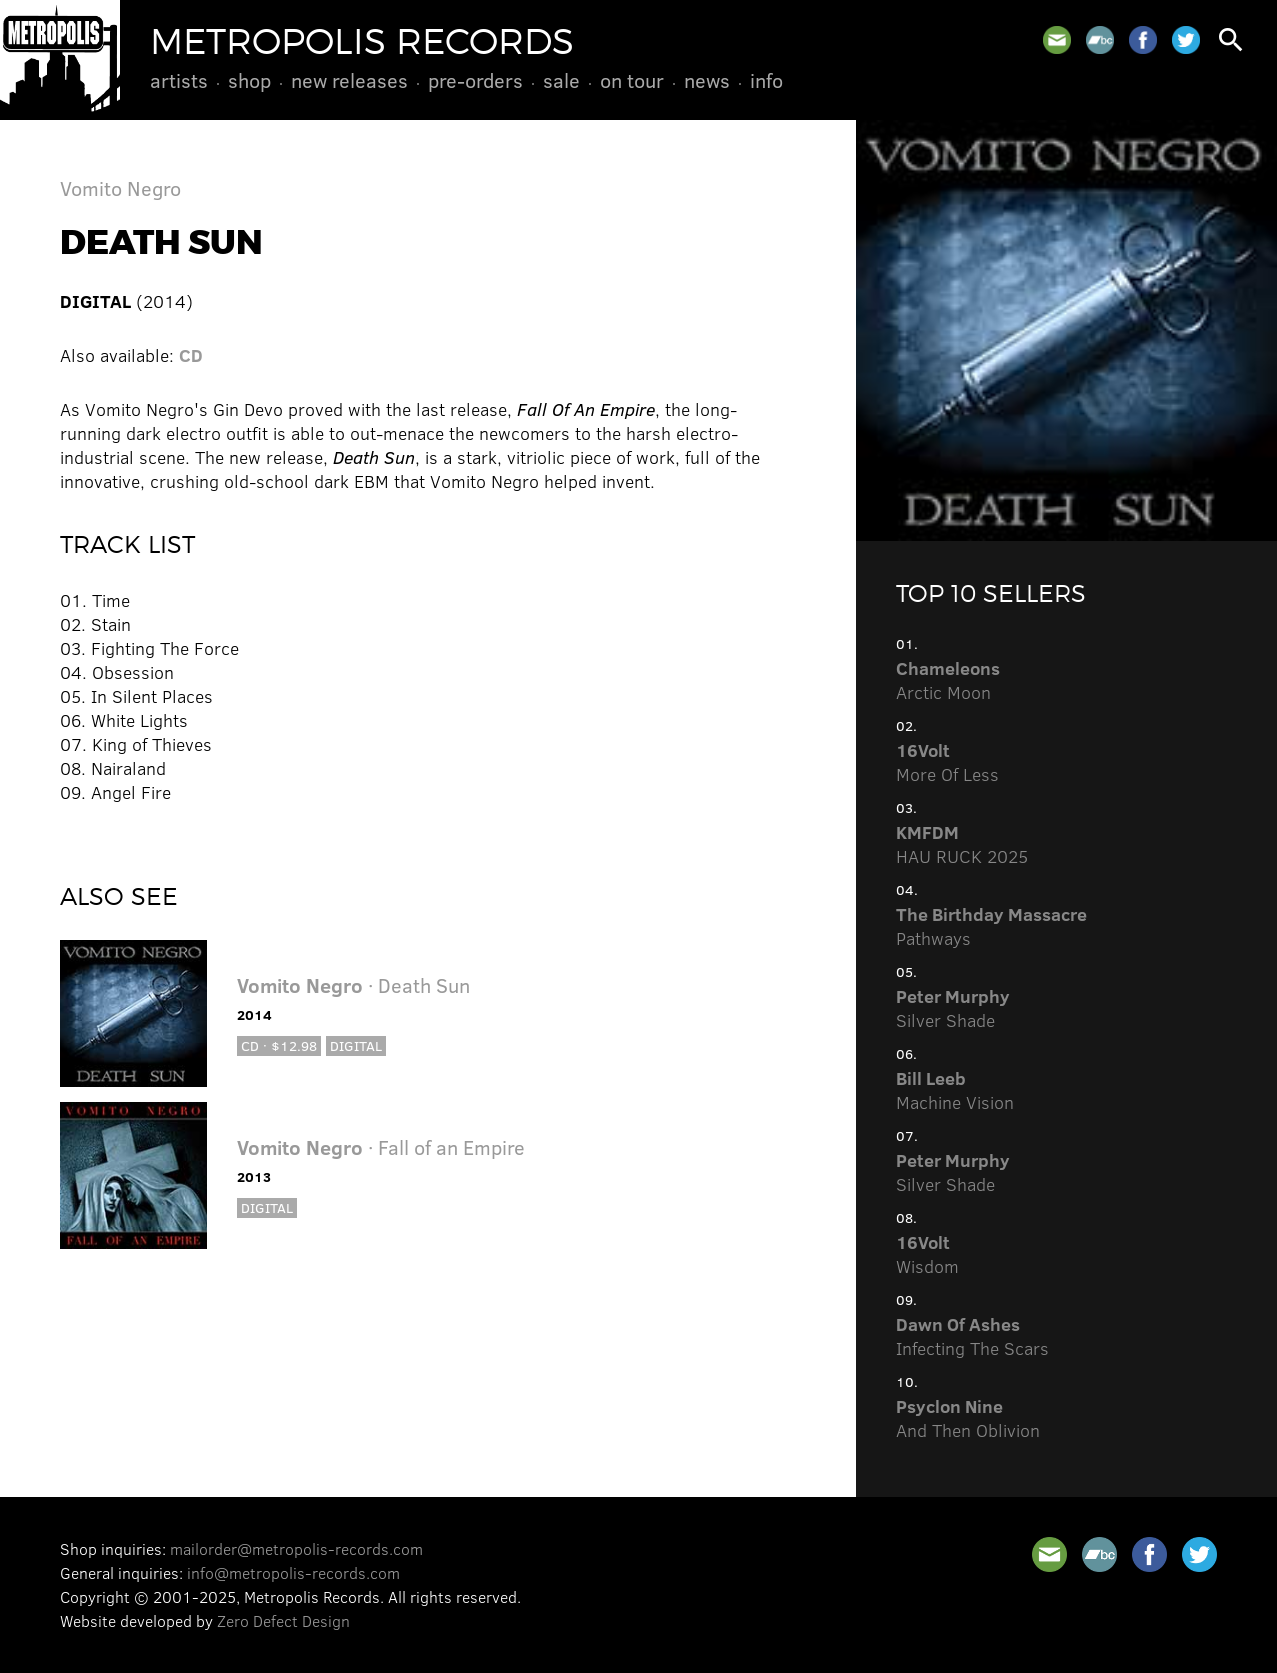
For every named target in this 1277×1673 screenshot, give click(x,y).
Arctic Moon (948, 680)
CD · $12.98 (279, 1045)
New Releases (349, 80)
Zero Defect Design (283, 1620)
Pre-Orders (475, 80)
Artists (179, 80)
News (707, 80)
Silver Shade (953, 1008)
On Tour (632, 80)
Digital (356, 1045)
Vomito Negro (120, 187)
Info (766, 80)
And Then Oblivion (968, 1418)
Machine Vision (955, 1090)
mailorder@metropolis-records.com (296, 1548)
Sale (561, 80)
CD (191, 355)
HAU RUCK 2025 (962, 844)
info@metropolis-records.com (293, 1572)
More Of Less (947, 762)
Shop (249, 80)
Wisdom (927, 1254)
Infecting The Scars (972, 1336)
